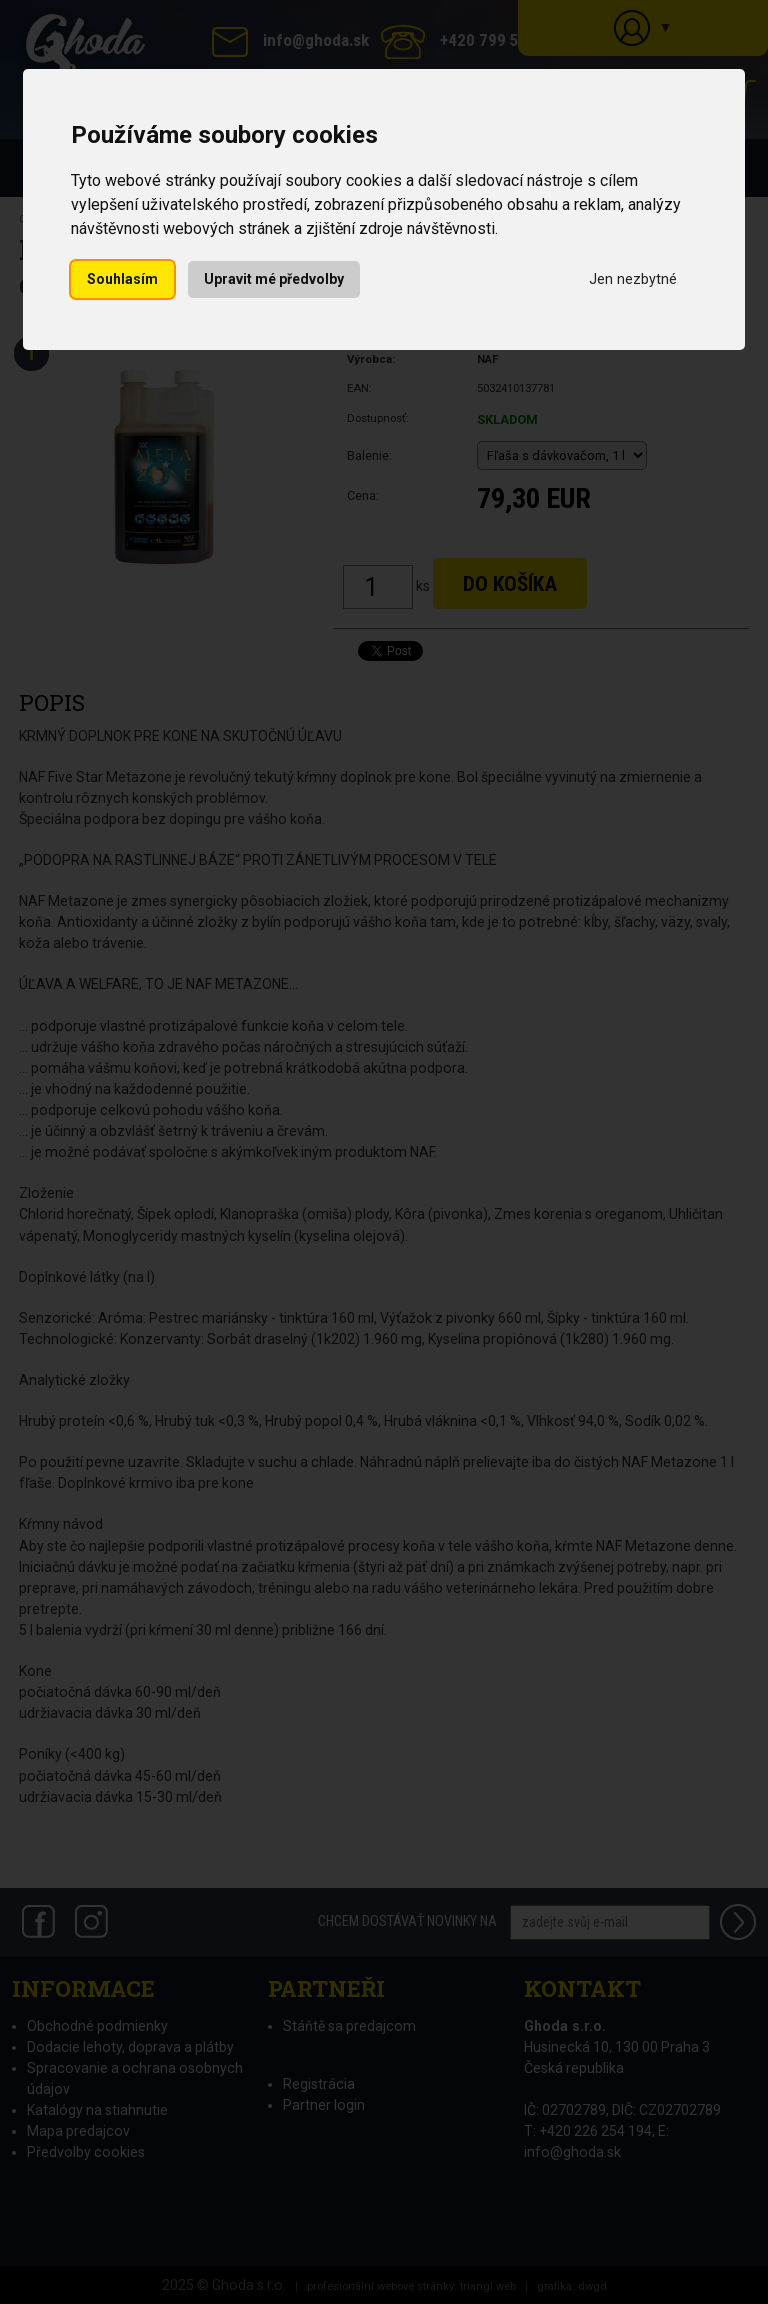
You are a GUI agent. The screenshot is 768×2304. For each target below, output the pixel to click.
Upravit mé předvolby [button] (274, 279)
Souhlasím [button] (122, 279)
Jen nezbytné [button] (633, 279)
